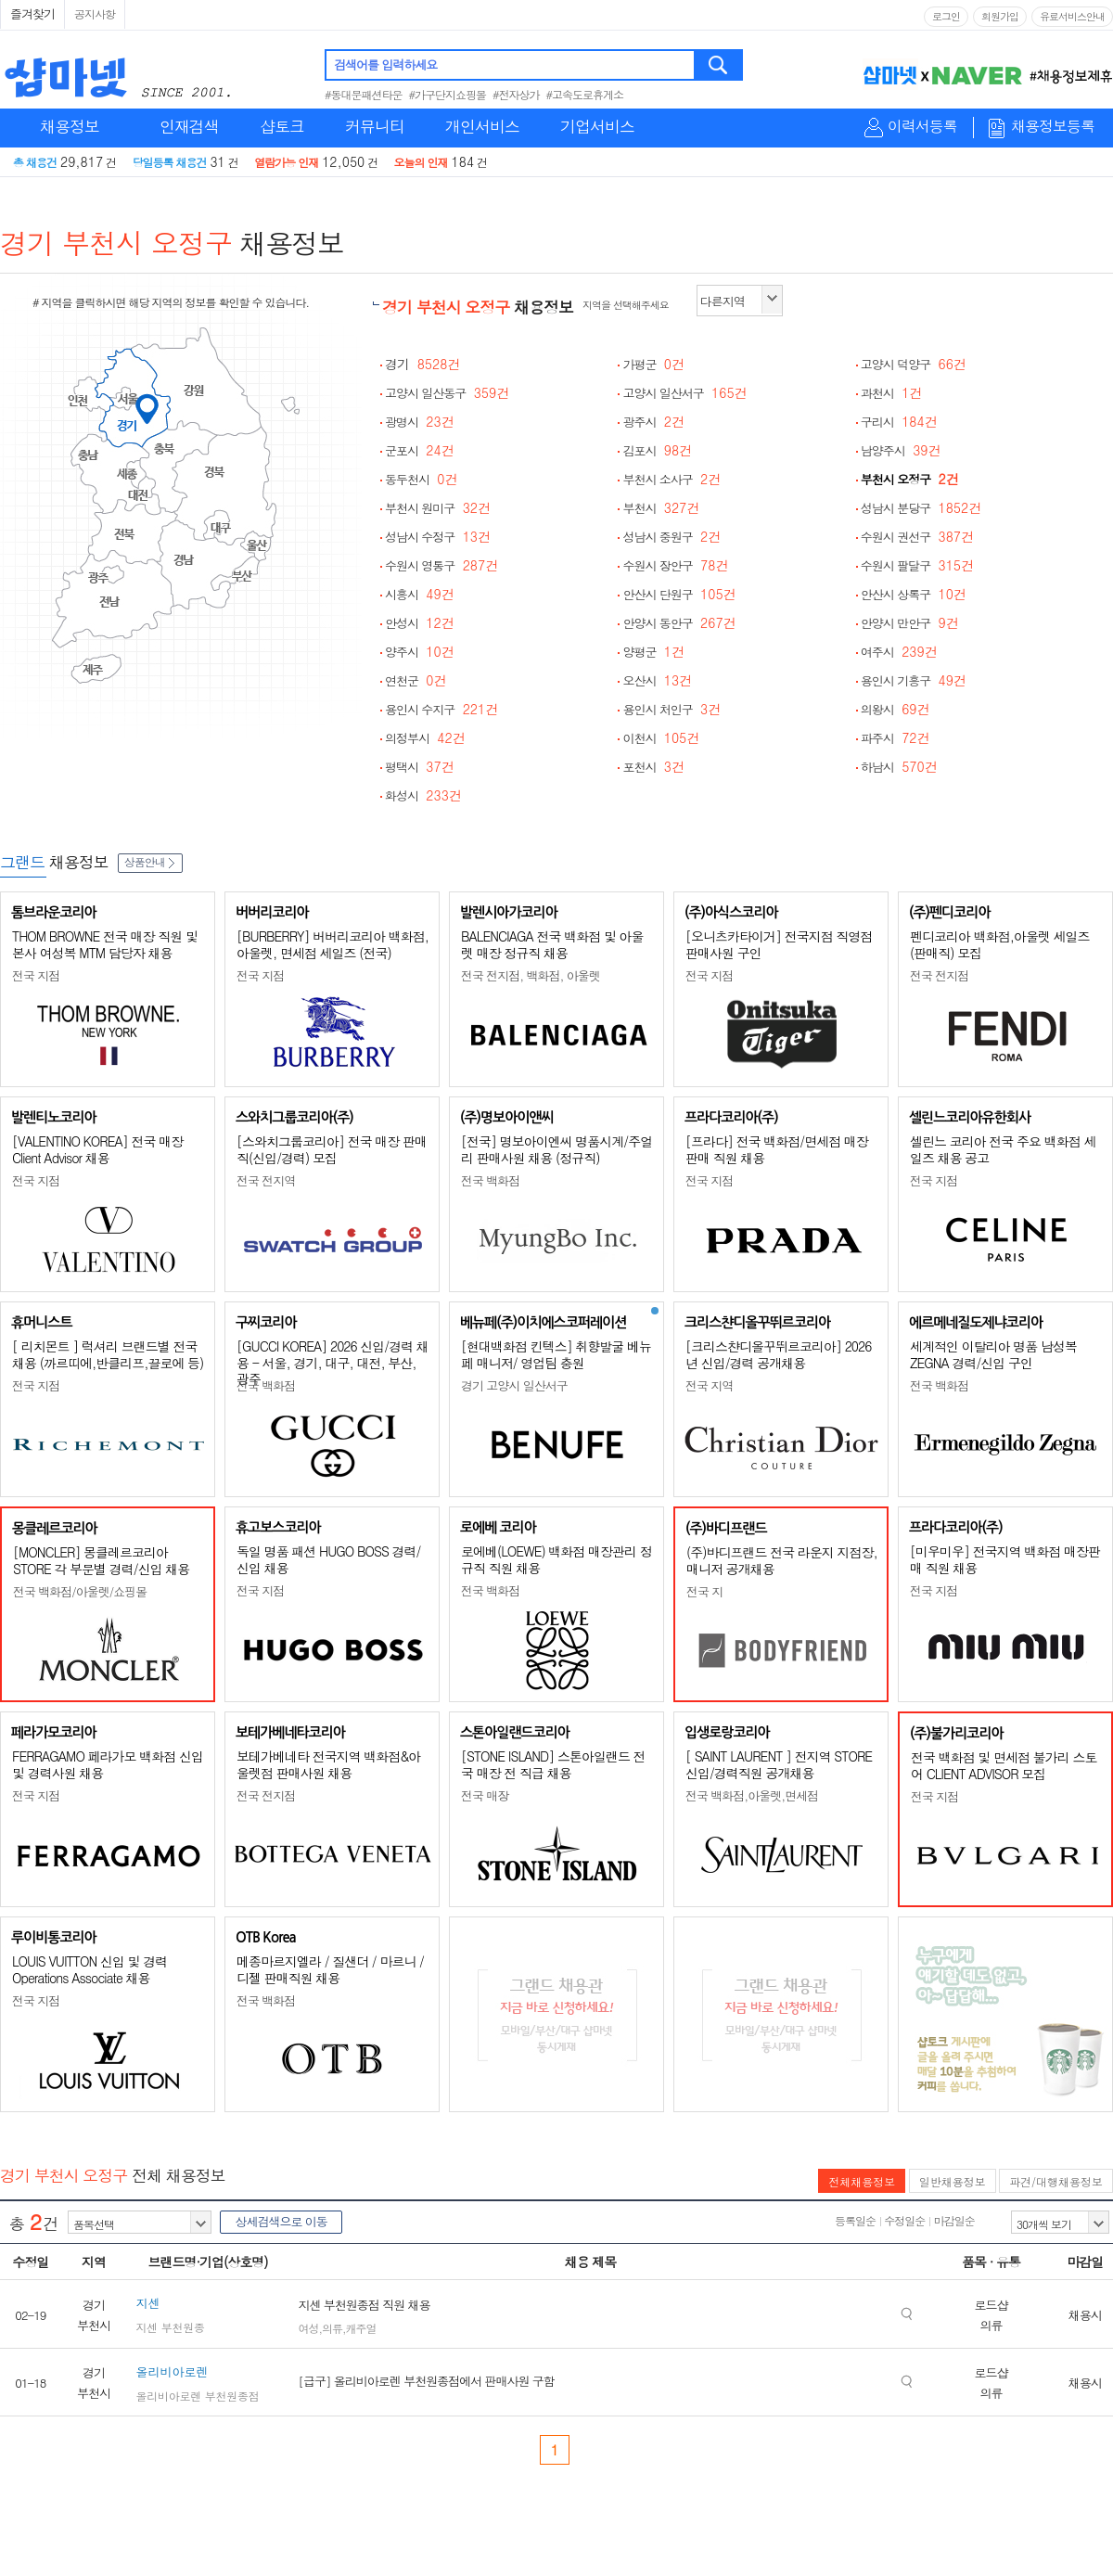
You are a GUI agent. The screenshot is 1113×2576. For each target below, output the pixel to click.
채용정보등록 (1052, 126)
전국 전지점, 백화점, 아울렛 (530, 975)
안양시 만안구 (910, 623)
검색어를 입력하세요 (385, 64)
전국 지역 (709, 1385)
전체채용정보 (861, 2181)
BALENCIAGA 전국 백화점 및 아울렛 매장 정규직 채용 (552, 944)
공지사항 (94, 13)
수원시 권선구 (917, 536)
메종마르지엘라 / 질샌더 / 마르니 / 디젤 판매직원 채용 (330, 1969)
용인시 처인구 (671, 709)
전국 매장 (484, 1795)
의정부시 (425, 738)
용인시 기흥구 (913, 680)
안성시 (419, 623)
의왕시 (895, 709)
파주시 (895, 738)
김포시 (657, 450)
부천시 (660, 508)
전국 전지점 (939, 975)
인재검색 (189, 126)
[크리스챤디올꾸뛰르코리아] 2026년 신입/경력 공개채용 (778, 1354)
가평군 (653, 364)
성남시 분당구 (921, 508)
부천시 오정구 (910, 479)
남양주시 (901, 450)
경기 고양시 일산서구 (514, 1385)
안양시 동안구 (679, 623)
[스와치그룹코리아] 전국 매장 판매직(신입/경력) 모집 (332, 1149)
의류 (332, 2328)
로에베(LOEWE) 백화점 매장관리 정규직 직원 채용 (556, 1559)
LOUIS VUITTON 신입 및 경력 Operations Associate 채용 (89, 1969)
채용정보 (69, 126)
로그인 (946, 16)
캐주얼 (360, 2328)
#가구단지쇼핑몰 (448, 94)
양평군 (653, 651)
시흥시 (419, 594)
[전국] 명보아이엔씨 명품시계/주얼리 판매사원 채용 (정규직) (556, 1149)
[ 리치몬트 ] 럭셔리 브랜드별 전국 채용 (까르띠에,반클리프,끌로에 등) (107, 1354)
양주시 (419, 651)
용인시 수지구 (441, 709)
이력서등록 (922, 126)
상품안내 (150, 861)
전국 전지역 (266, 1180)
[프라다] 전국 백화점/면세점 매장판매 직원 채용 (776, 1149)
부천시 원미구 (438, 508)
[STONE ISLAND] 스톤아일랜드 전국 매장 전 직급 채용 (553, 1764)
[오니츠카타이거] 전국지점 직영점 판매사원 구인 (778, 944)
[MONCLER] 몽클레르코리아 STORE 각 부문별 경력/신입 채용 (101, 1560)
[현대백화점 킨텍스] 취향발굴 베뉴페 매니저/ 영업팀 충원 (556, 1354)
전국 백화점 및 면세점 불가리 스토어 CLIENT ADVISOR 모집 (1003, 1765)
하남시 (899, 766)
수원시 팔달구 (917, 565)
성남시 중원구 (671, 536)
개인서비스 (482, 126)
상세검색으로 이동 (280, 2221)
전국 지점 (35, 975)
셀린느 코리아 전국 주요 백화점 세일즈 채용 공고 (1002, 1149)
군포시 (419, 450)
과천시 (892, 393)
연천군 (416, 680)
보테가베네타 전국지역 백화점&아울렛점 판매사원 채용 (328, 1764)
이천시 (660, 738)
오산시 (657, 680)
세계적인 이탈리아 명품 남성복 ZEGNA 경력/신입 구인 (993, 1354)
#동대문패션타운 (364, 94)
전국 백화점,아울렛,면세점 (751, 1795)
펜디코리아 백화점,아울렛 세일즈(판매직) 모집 (1000, 944)
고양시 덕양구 (913, 364)
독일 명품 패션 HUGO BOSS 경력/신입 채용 (328, 1559)
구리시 (899, 421)
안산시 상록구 (913, 594)
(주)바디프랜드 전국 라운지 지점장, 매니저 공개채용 (781, 1560)
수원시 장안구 (675, 565)
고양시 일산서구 (684, 393)
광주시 (653, 421)
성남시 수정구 (438, 536)
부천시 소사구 (671, 479)
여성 (308, 2328)
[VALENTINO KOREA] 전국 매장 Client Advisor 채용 (97, 1149)
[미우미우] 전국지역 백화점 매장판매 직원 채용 (1005, 1559)
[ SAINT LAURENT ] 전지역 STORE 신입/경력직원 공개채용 (778, 1764)
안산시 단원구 (679, 594)
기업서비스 (597, 126)
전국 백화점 (490, 1180)
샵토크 (282, 126)
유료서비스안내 (1072, 16)
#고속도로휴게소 (585, 94)
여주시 (899, 651)
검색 (719, 65)
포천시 (653, 766)
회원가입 (999, 16)
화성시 (423, 795)
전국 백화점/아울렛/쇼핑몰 (80, 1591)
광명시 (419, 421)
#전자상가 (516, 94)
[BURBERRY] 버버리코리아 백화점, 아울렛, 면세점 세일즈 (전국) (333, 944)
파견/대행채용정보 (1056, 2181)
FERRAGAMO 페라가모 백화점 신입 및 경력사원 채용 (107, 1764)
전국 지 (704, 1591)
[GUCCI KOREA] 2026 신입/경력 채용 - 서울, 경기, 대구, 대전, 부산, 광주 (333, 1362)
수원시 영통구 (441, 565)
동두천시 (421, 479)
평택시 (419, 766)
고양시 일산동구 (447, 393)
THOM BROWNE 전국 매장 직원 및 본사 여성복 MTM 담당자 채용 (105, 944)
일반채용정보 (952, 2181)
